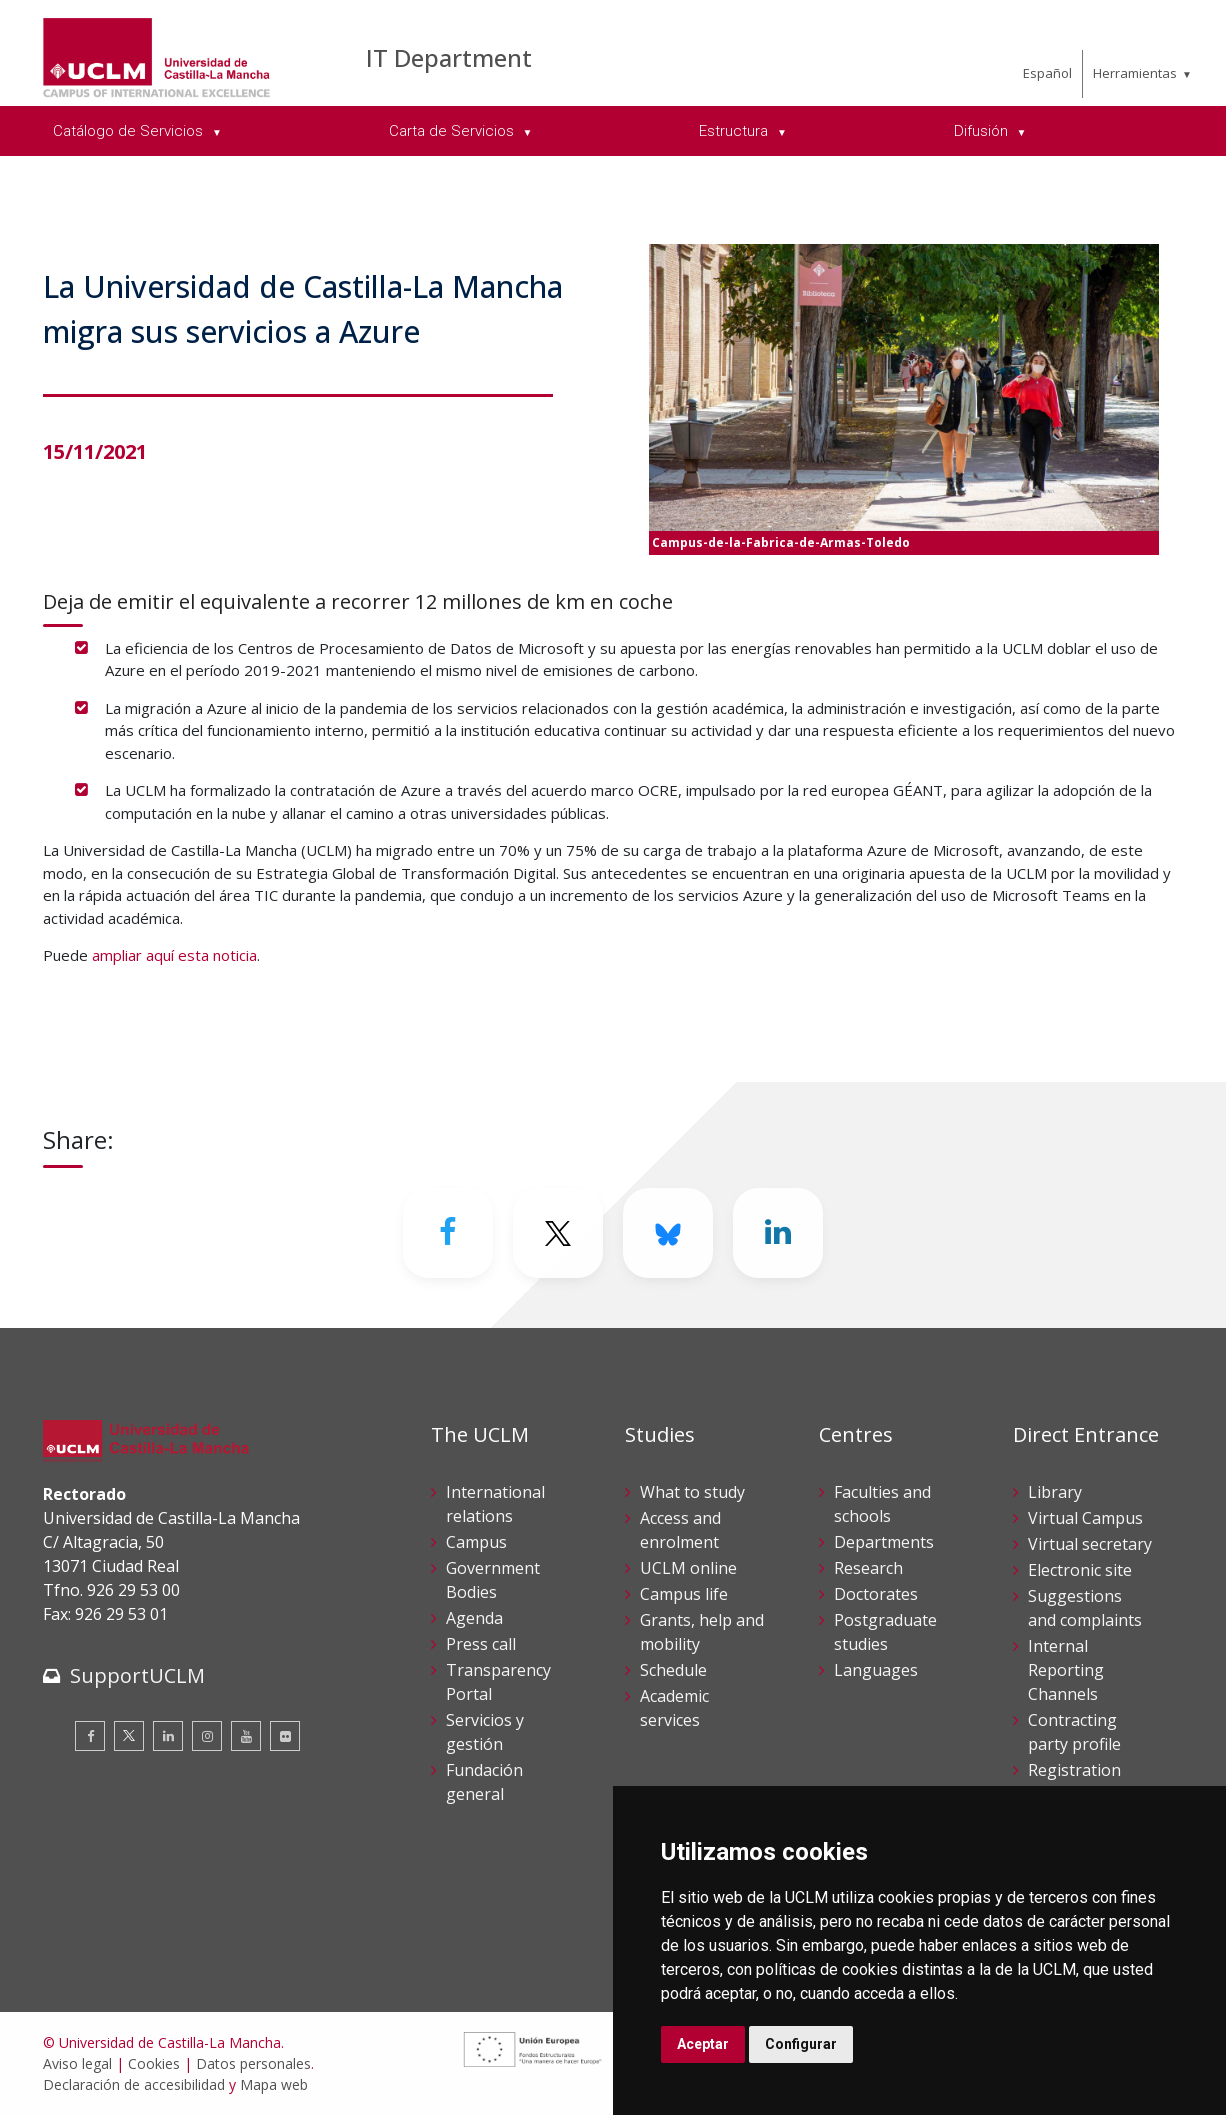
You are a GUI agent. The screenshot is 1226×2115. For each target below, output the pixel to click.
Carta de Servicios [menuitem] (453, 131)
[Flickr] (285, 1736)
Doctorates (876, 1594)
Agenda (474, 1618)
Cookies (154, 2063)
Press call (481, 1644)
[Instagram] (207, 1736)
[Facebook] (448, 1233)
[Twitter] (558, 1233)
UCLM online (688, 1568)
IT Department (449, 57)
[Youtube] (246, 1736)
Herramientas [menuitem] (1135, 73)
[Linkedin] (778, 1233)
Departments (884, 1542)
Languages (876, 1670)
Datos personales (253, 2063)
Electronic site (1080, 1570)
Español (1047, 73)
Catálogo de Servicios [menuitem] (130, 131)
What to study (692, 1492)
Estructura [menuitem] (735, 131)
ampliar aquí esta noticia (174, 955)
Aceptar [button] (703, 2044)
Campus (476, 1542)
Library (1055, 1492)
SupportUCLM (137, 1675)
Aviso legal (77, 2063)
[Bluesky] (668, 1233)
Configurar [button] (801, 2044)
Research (868, 1568)
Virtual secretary (1090, 1544)
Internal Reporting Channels (1066, 1670)
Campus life (684, 1594)
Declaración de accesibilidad (134, 2084)
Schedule (673, 1670)
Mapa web (274, 2084)
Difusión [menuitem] (983, 131)
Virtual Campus (1085, 1518)
